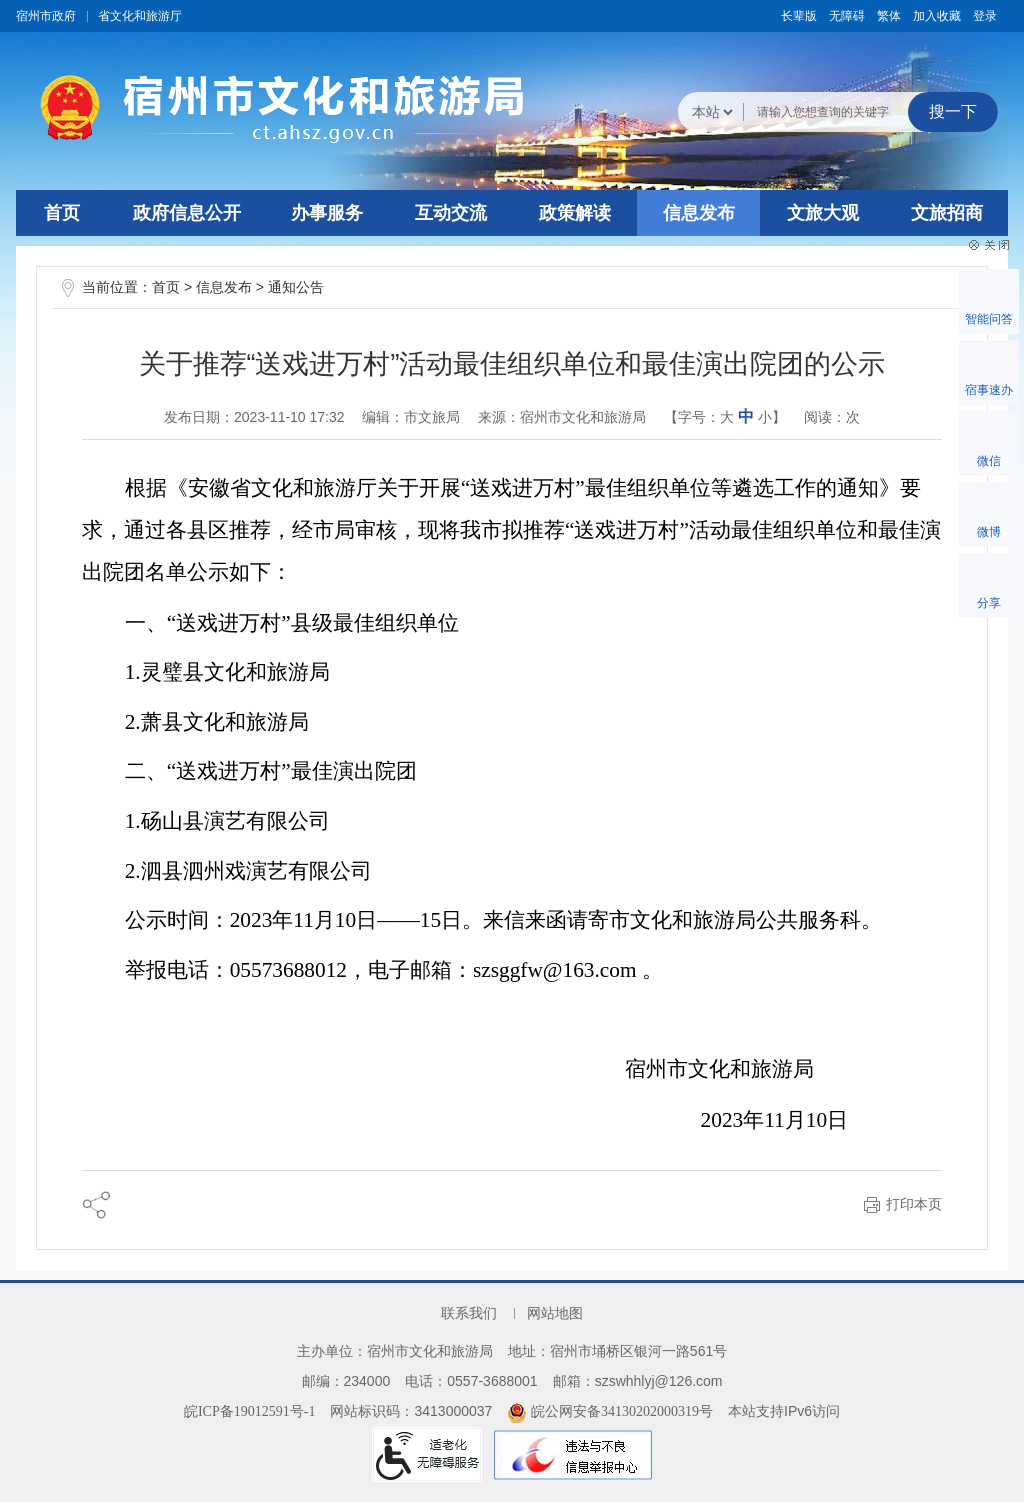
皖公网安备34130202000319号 (610, 1411)
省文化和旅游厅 (140, 16)
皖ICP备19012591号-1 (249, 1411)
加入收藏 (937, 16)
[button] (799, 16)
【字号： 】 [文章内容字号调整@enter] (725, 416)
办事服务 (327, 213)
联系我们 (469, 1313)
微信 (989, 461)
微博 (989, 532)
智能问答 (989, 319)
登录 (985, 16)
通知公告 (296, 287)
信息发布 (699, 213)
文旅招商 (947, 213)
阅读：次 (832, 417)
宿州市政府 (46, 16)
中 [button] (746, 416)
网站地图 (555, 1313)
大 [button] (727, 417)
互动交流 (451, 213)
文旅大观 (823, 213)
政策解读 (575, 213)
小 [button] (765, 417)
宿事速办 (989, 390)
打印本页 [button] (914, 1204)
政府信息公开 (187, 213)
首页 (62, 213)
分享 (989, 603)
